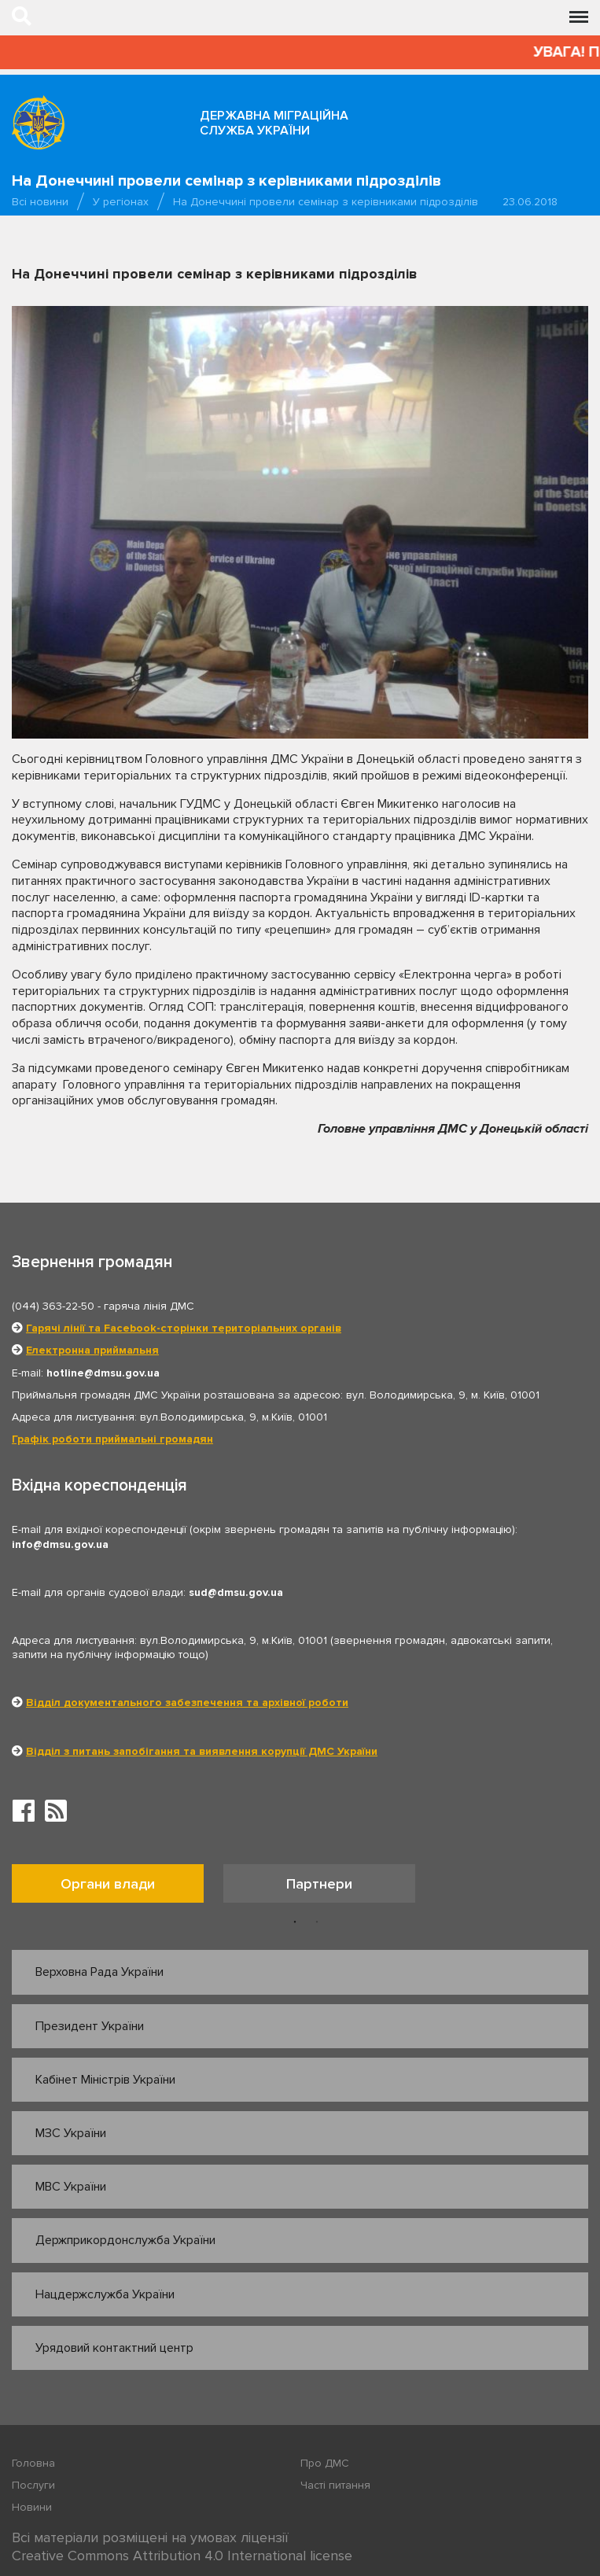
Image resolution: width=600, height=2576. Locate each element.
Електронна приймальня (92, 1350)
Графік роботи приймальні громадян (112, 1439)
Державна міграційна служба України (274, 123)
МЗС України (70, 2133)
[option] (117, 1887)
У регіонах (121, 201)
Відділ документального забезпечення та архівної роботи (187, 1702)
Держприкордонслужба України (125, 2240)
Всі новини (40, 201)
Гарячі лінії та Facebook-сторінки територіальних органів (183, 1328)
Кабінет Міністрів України (105, 2080)
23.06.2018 (530, 201)
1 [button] (295, 1922)
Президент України (89, 2026)
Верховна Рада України (99, 1972)
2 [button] (317, 1922)
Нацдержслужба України (105, 2294)
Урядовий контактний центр (114, 2348)
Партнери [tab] (319, 1883)
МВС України (70, 2187)
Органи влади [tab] (108, 1883)
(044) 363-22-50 (53, 1306)
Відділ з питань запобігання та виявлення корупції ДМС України (201, 1751)
